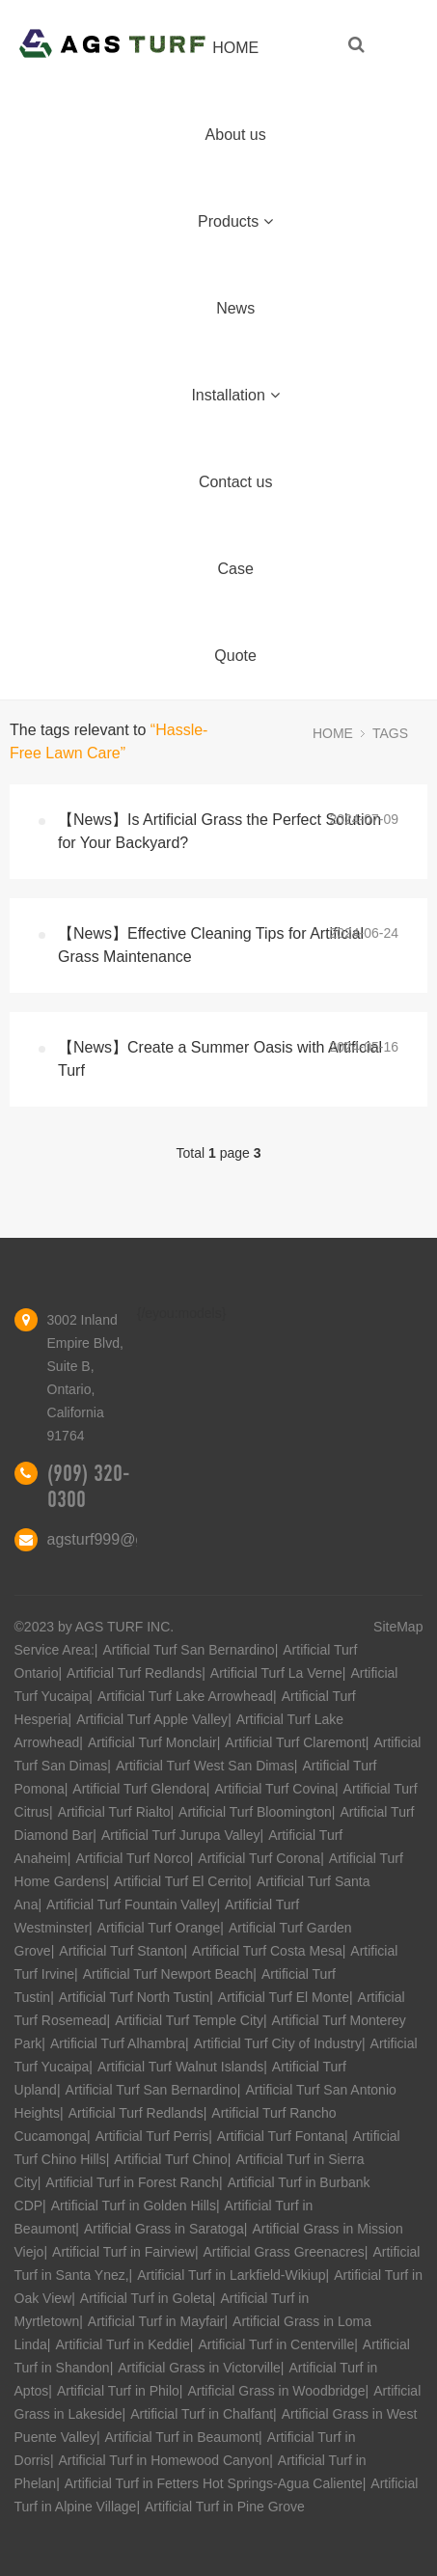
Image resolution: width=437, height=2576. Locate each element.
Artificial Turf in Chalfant (201, 2414)
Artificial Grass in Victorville (199, 2367)
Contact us (235, 482)
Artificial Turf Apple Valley (152, 1719)
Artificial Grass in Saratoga (164, 2228)
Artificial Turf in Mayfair (156, 2321)
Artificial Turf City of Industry (278, 2043)
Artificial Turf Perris (152, 2136)
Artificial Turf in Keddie (122, 2344)
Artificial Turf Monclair (152, 1742)
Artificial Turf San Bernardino (188, 1650)
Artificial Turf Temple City (189, 2020)
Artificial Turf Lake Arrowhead (185, 1696)
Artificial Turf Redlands (134, 1673)
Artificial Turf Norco (132, 1858)
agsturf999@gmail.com (126, 1539)
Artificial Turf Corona (259, 1858)
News (235, 308)
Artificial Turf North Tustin (134, 1997)
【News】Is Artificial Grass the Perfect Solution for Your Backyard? (219, 831)
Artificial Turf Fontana (280, 2136)
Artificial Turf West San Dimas (205, 1765)
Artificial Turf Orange (159, 1927)
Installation (235, 395)
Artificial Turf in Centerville (276, 2344)
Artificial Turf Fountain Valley (131, 1904)
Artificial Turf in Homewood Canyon (164, 2460)
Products (235, 221)
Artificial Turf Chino (170, 2159)
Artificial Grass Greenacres (284, 2252)
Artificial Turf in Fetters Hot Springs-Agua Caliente (214, 2483)
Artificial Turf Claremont (295, 1742)
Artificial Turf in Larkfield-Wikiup (231, 2275)
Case (235, 569)
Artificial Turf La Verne (276, 1673)
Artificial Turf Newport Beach (168, 1974)
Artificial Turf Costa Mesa (267, 1951)
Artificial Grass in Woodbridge (276, 2390)
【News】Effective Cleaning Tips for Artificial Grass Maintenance (211, 945)
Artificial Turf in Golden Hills (133, 2205)
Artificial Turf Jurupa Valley (180, 1835)
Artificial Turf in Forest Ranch (132, 2182)
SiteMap (398, 1626)
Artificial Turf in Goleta (146, 2298)
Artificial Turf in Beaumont (182, 2437)
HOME (235, 48)
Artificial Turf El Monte (283, 1997)
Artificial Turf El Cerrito (181, 1881)
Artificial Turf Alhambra (117, 2043)
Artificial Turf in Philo (118, 2390)
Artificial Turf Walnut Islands (180, 2066)
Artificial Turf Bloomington (255, 1812)
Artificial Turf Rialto (114, 1812)
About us (235, 134)
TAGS (390, 733)
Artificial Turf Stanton (121, 1951)
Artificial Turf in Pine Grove (225, 2506)
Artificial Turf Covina (274, 1788)
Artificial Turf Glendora (139, 1788)
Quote (235, 655)
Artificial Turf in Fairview (123, 2252)
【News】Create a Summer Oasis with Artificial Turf (220, 1059)
